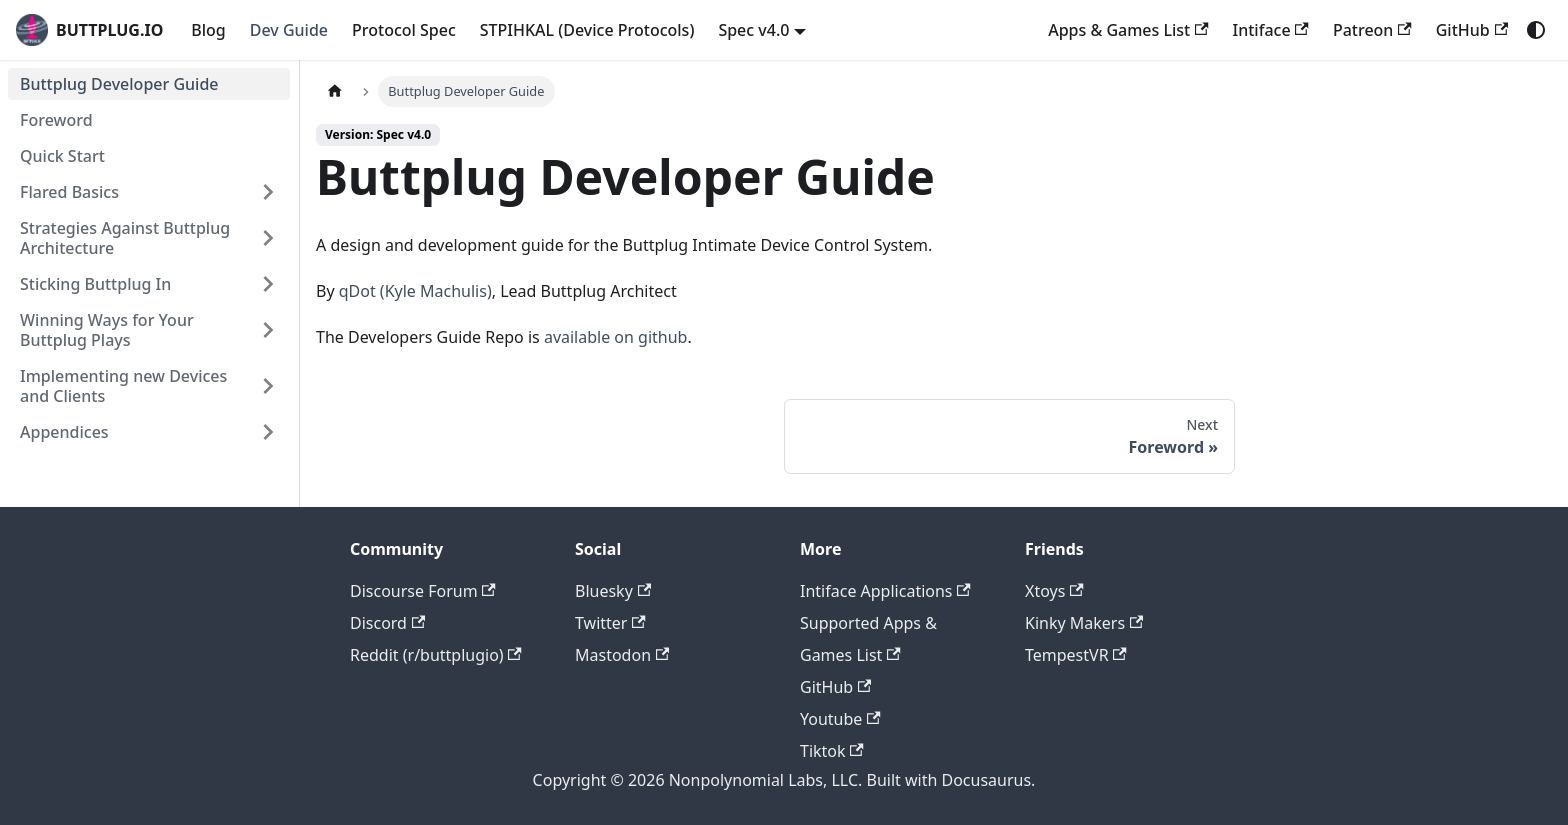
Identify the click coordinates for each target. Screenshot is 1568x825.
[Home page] (335, 91)
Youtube (840, 719)
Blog (208, 30)
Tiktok (832, 751)
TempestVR (1076, 655)
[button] (149, 192)
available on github (616, 337)
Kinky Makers (1084, 623)
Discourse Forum (423, 591)
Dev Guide (289, 30)
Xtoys (1054, 591)
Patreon (1372, 30)
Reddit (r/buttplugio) (436, 655)
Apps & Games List (1128, 30)
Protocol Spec (404, 30)
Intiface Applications (885, 591)
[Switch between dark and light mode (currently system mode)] (1536, 30)
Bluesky (613, 591)
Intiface (1271, 30)
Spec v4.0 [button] (753, 30)
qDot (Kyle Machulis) (415, 291)
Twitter (610, 623)
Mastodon (622, 655)
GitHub (1472, 30)
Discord (387, 623)
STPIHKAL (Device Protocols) (587, 30)
